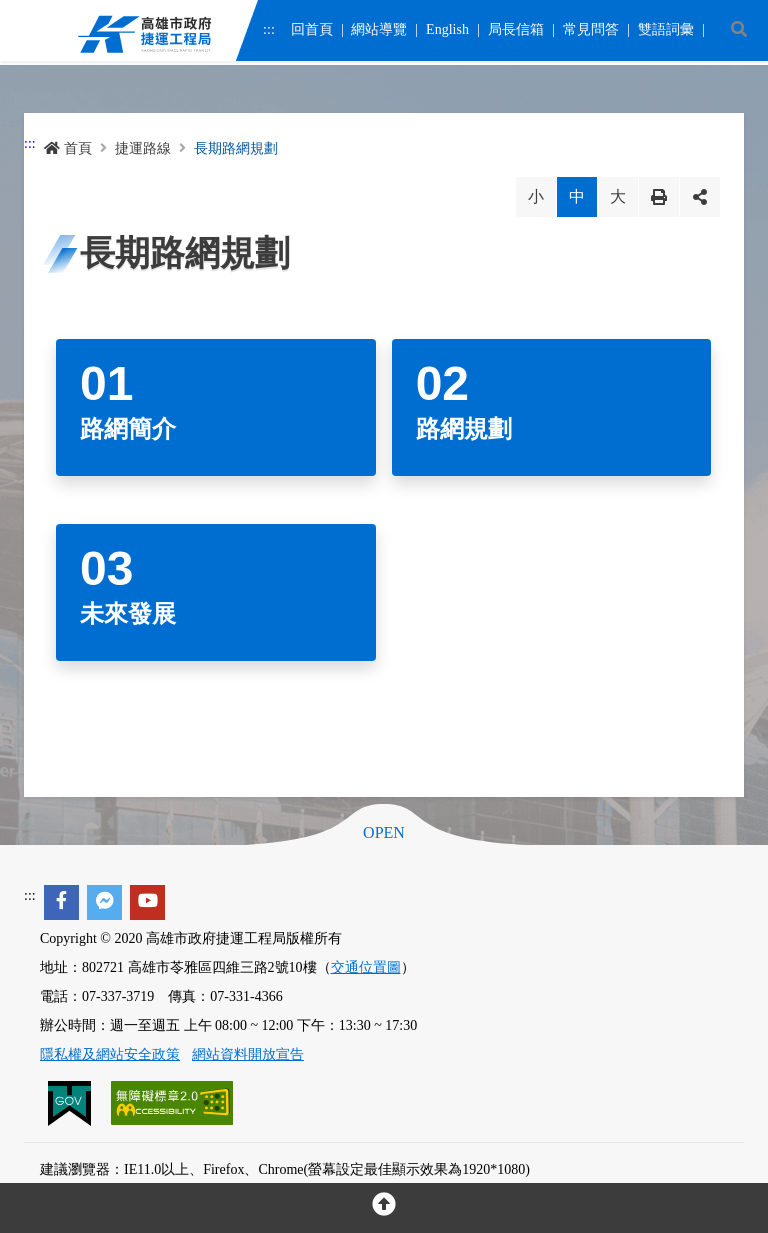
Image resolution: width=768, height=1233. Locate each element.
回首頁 (311, 32)
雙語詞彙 (665, 32)
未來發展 (128, 614)
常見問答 (590, 32)
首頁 (68, 148)
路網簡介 (128, 429)
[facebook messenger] (104, 902)
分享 (700, 197)
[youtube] (147, 902)
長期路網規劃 (236, 148)
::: (269, 32)
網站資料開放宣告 (248, 1054)
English (447, 32)
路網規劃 (464, 429)
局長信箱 (516, 32)
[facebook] (61, 902)
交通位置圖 (366, 967)
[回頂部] (384, 1208)
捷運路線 (143, 148)
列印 (659, 197)
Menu (29, 36)
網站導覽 (379, 32)
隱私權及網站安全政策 (110, 1054)
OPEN (384, 833)
